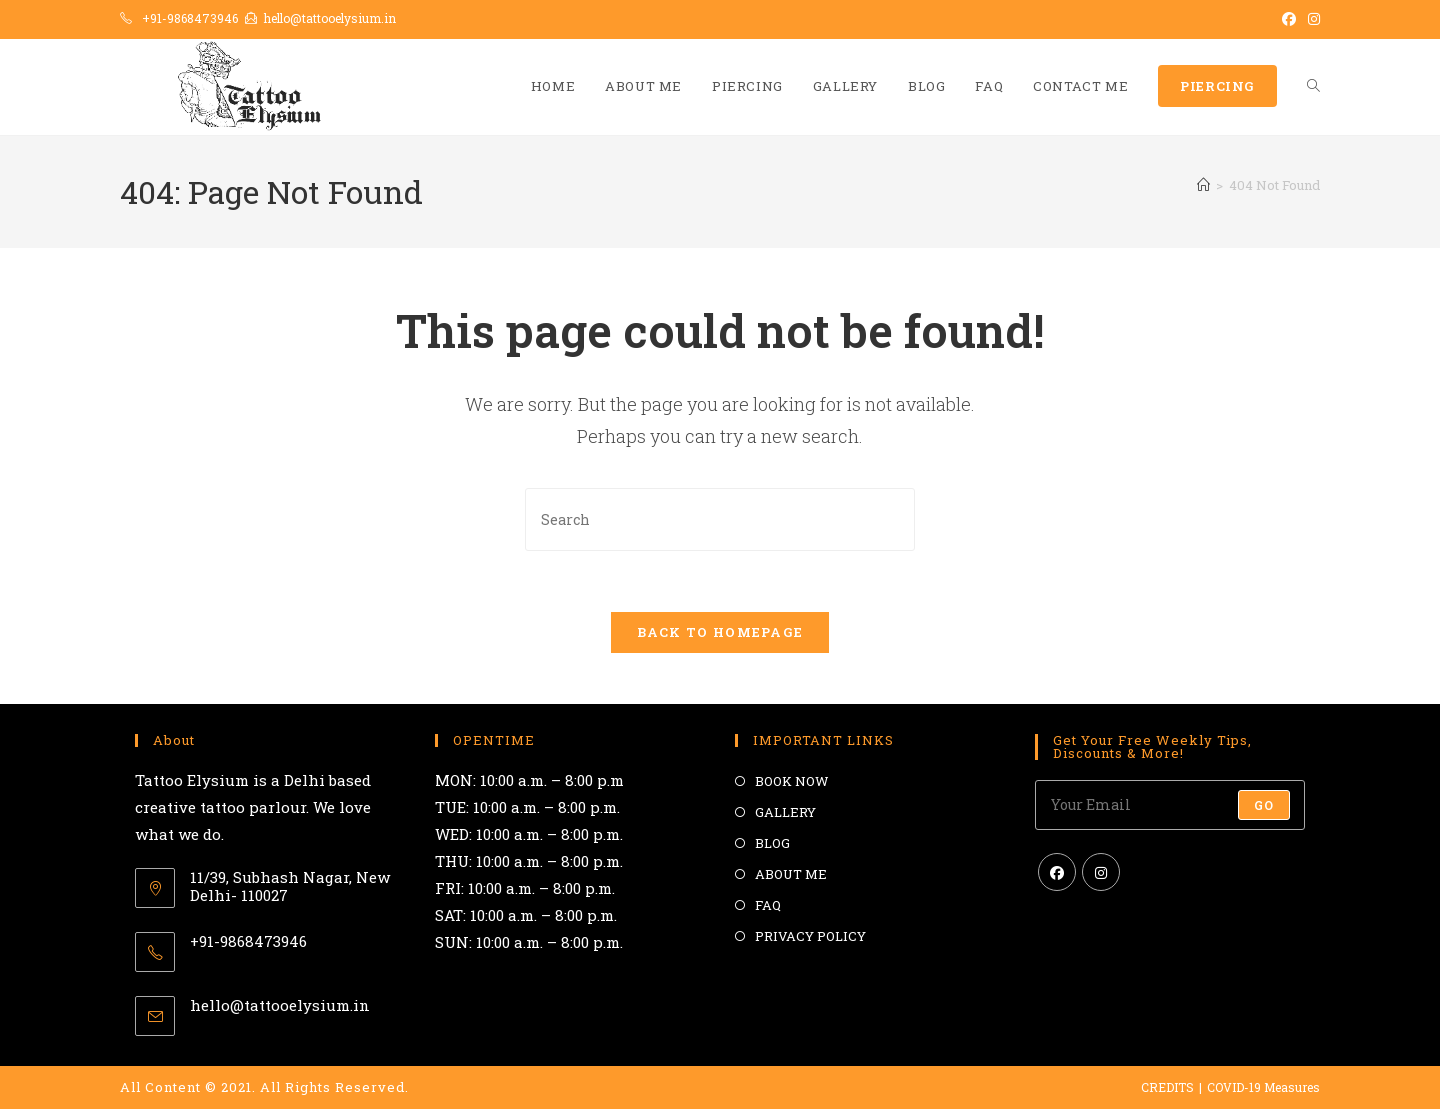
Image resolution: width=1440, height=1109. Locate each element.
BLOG (772, 843)
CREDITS (1167, 1087)
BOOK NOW (792, 781)
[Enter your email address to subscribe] (1170, 805)
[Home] (1203, 185)
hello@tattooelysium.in (330, 18)
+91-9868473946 (190, 18)
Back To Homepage (720, 632)
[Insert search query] (720, 519)
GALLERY (785, 812)
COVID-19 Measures (1263, 1087)
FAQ (768, 905)
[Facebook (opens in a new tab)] (1289, 19)
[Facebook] (1057, 872)
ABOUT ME (791, 874)
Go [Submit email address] (1264, 805)
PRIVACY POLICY (810, 936)
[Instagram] (1101, 872)
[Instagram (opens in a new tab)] (1311, 19)
